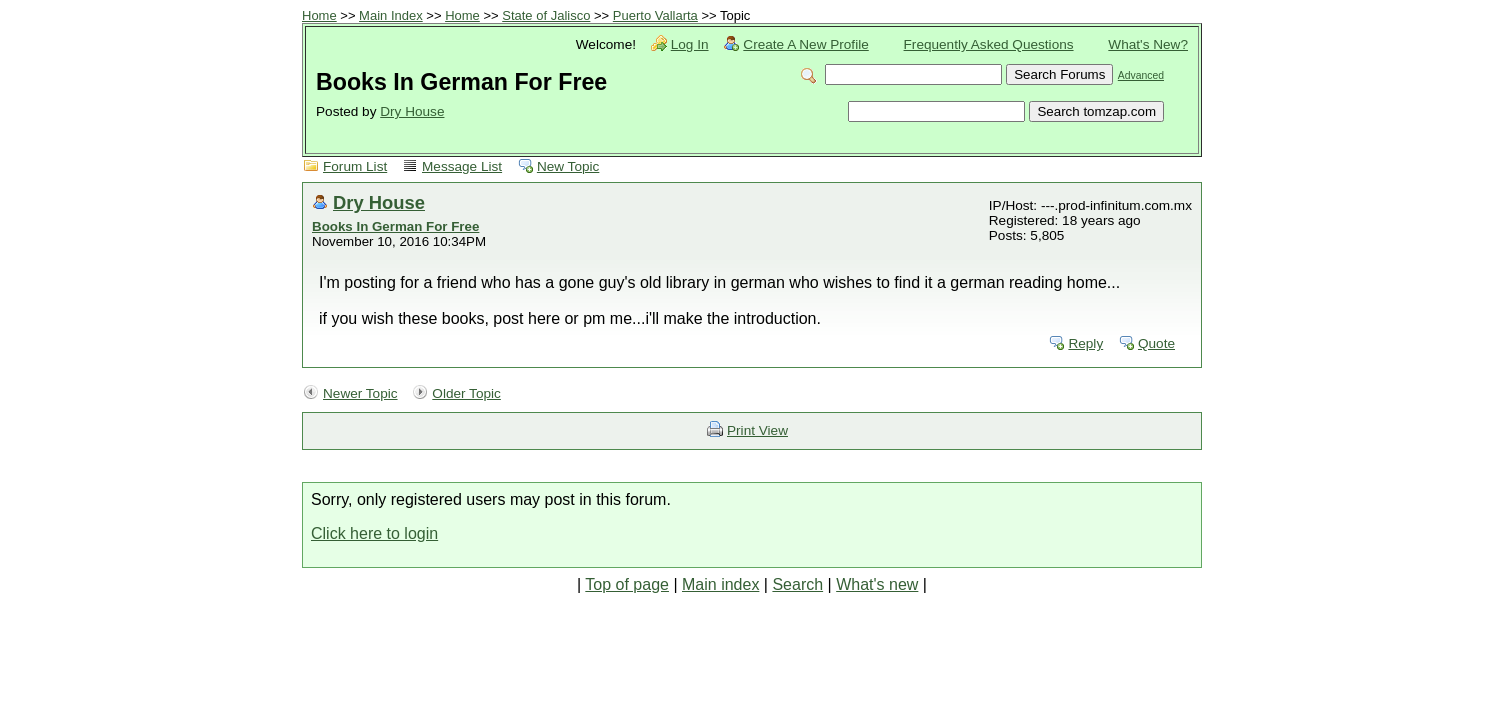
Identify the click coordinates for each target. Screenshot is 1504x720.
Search (797, 584)
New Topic (568, 166)
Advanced (1141, 75)
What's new (877, 584)
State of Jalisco (546, 15)
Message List (462, 166)
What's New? (1148, 44)
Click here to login (374, 533)
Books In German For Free (395, 226)
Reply (1085, 343)
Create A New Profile (805, 44)
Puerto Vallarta (655, 15)
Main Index (391, 15)
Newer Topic (360, 393)
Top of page (627, 584)
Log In (690, 44)
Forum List (355, 166)
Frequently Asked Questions (989, 44)
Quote (1156, 343)
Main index (720, 584)
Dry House (412, 111)
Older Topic (466, 393)
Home (319, 15)
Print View (757, 430)
